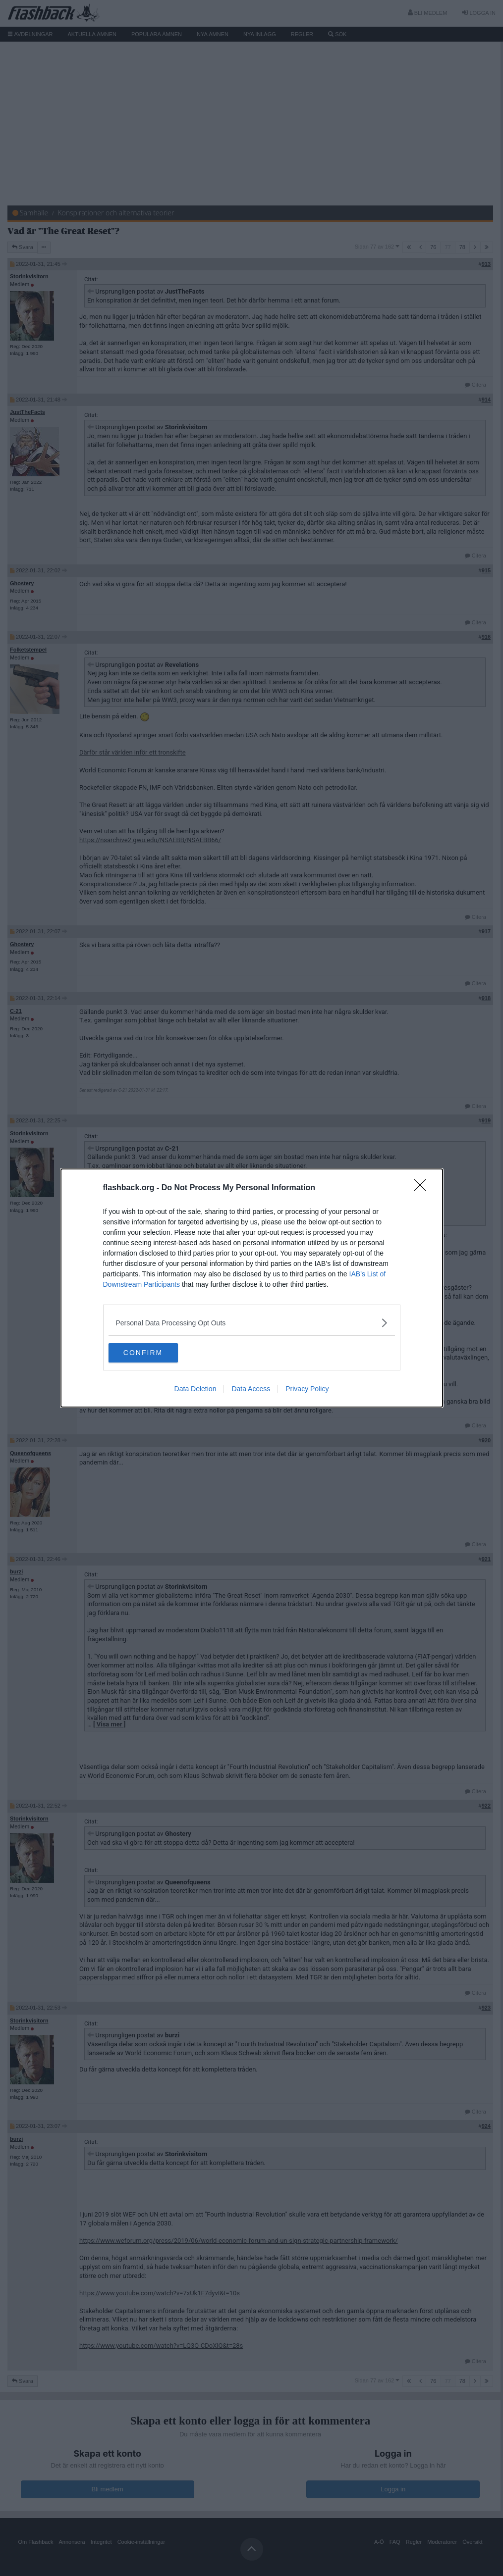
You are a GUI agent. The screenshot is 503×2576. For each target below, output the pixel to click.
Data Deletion (195, 1389)
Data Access (250, 1389)
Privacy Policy (307, 1389)
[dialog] (252, 1288)
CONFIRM (155, 1353)
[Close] (423, 1188)
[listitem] (252, 1322)
